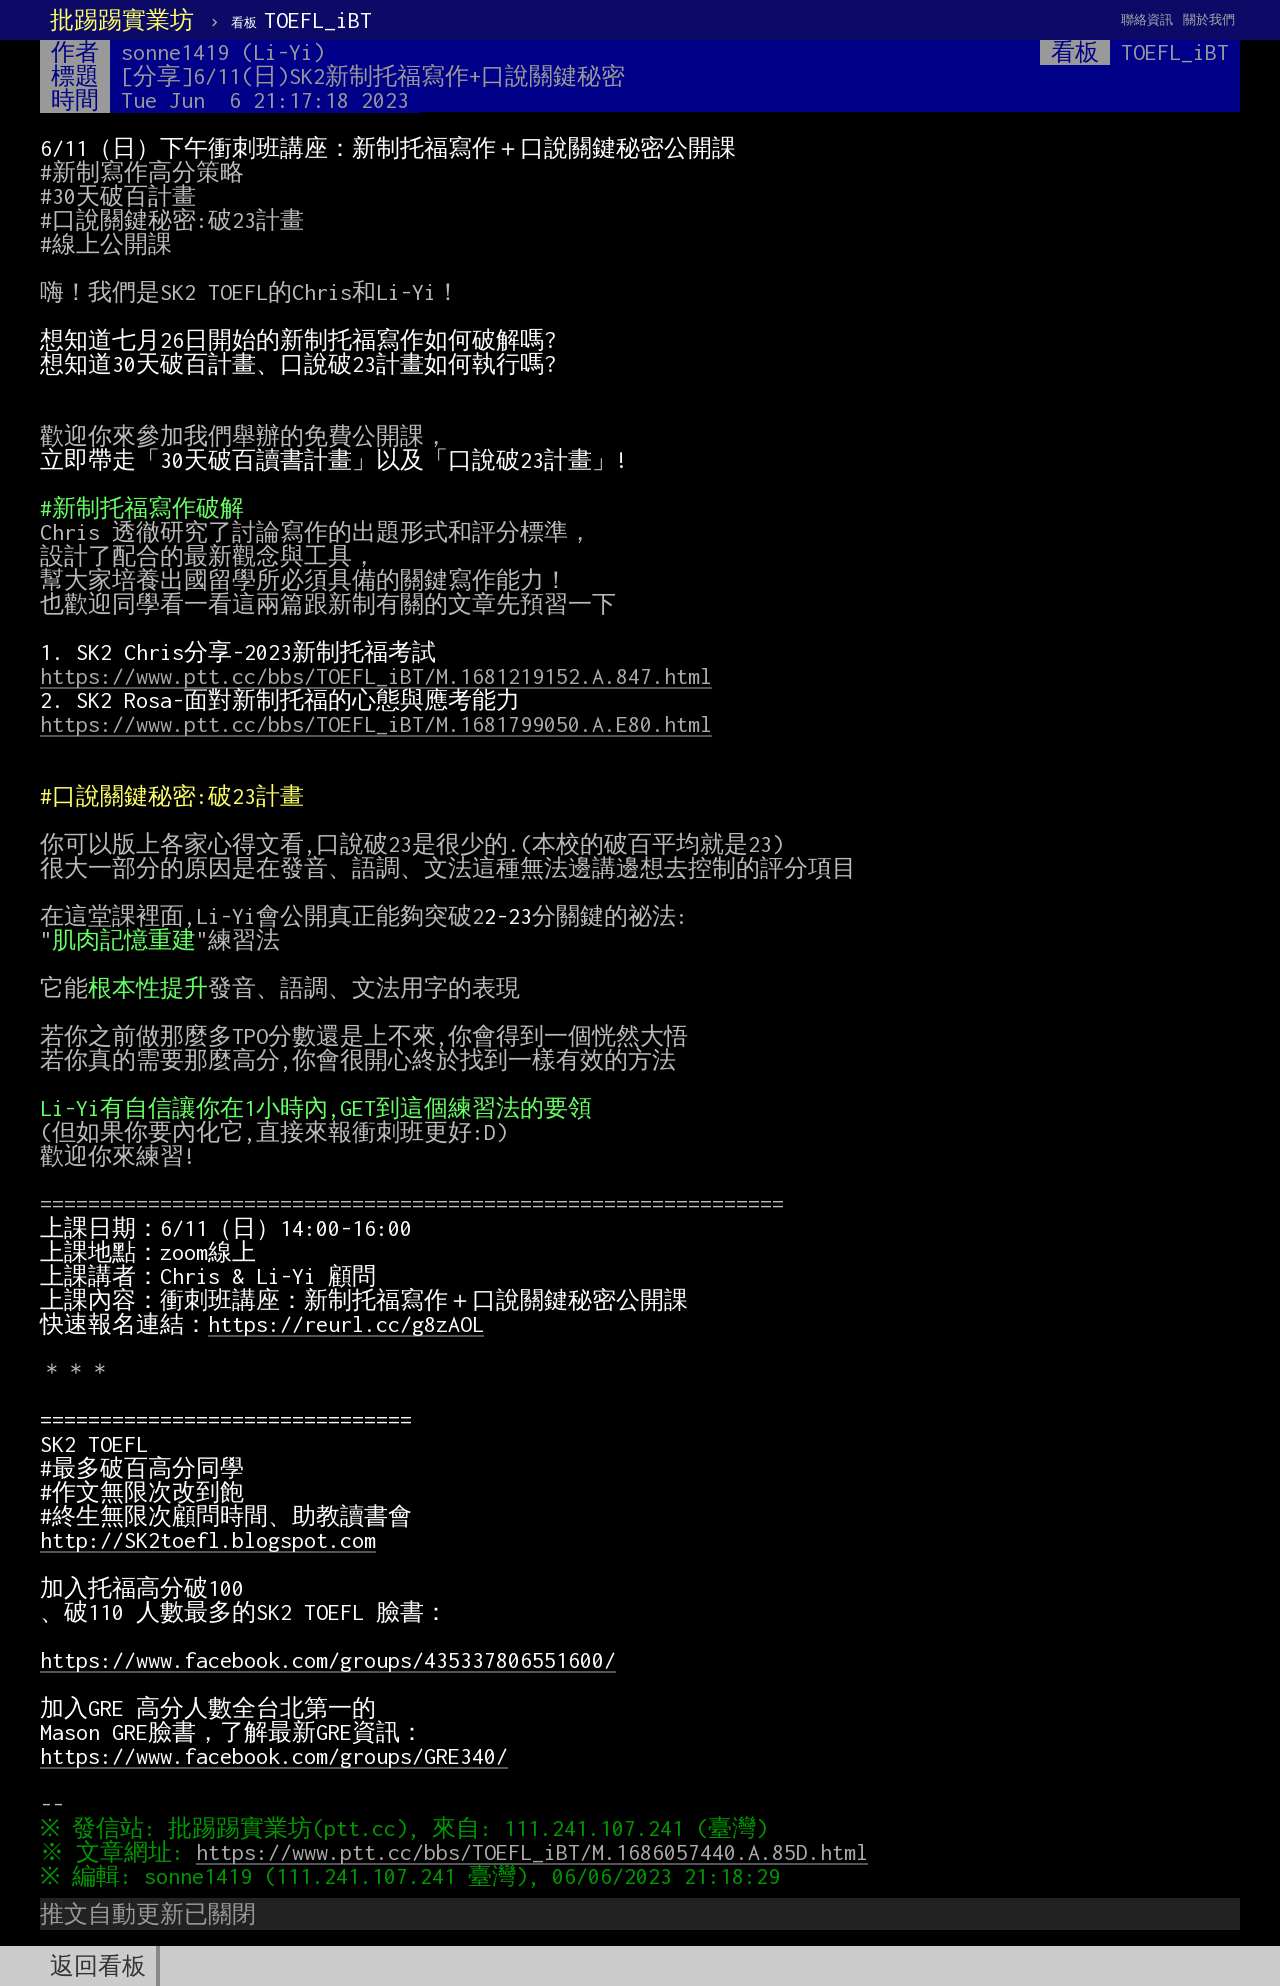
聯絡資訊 (1147, 19)
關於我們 (1209, 19)
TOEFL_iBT (301, 20)
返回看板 (98, 1966)
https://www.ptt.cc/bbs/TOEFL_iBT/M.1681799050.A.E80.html (376, 724)
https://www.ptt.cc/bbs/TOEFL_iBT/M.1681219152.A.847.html (376, 676)
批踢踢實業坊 (122, 20)
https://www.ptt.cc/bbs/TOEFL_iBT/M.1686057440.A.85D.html (537, 1852)
